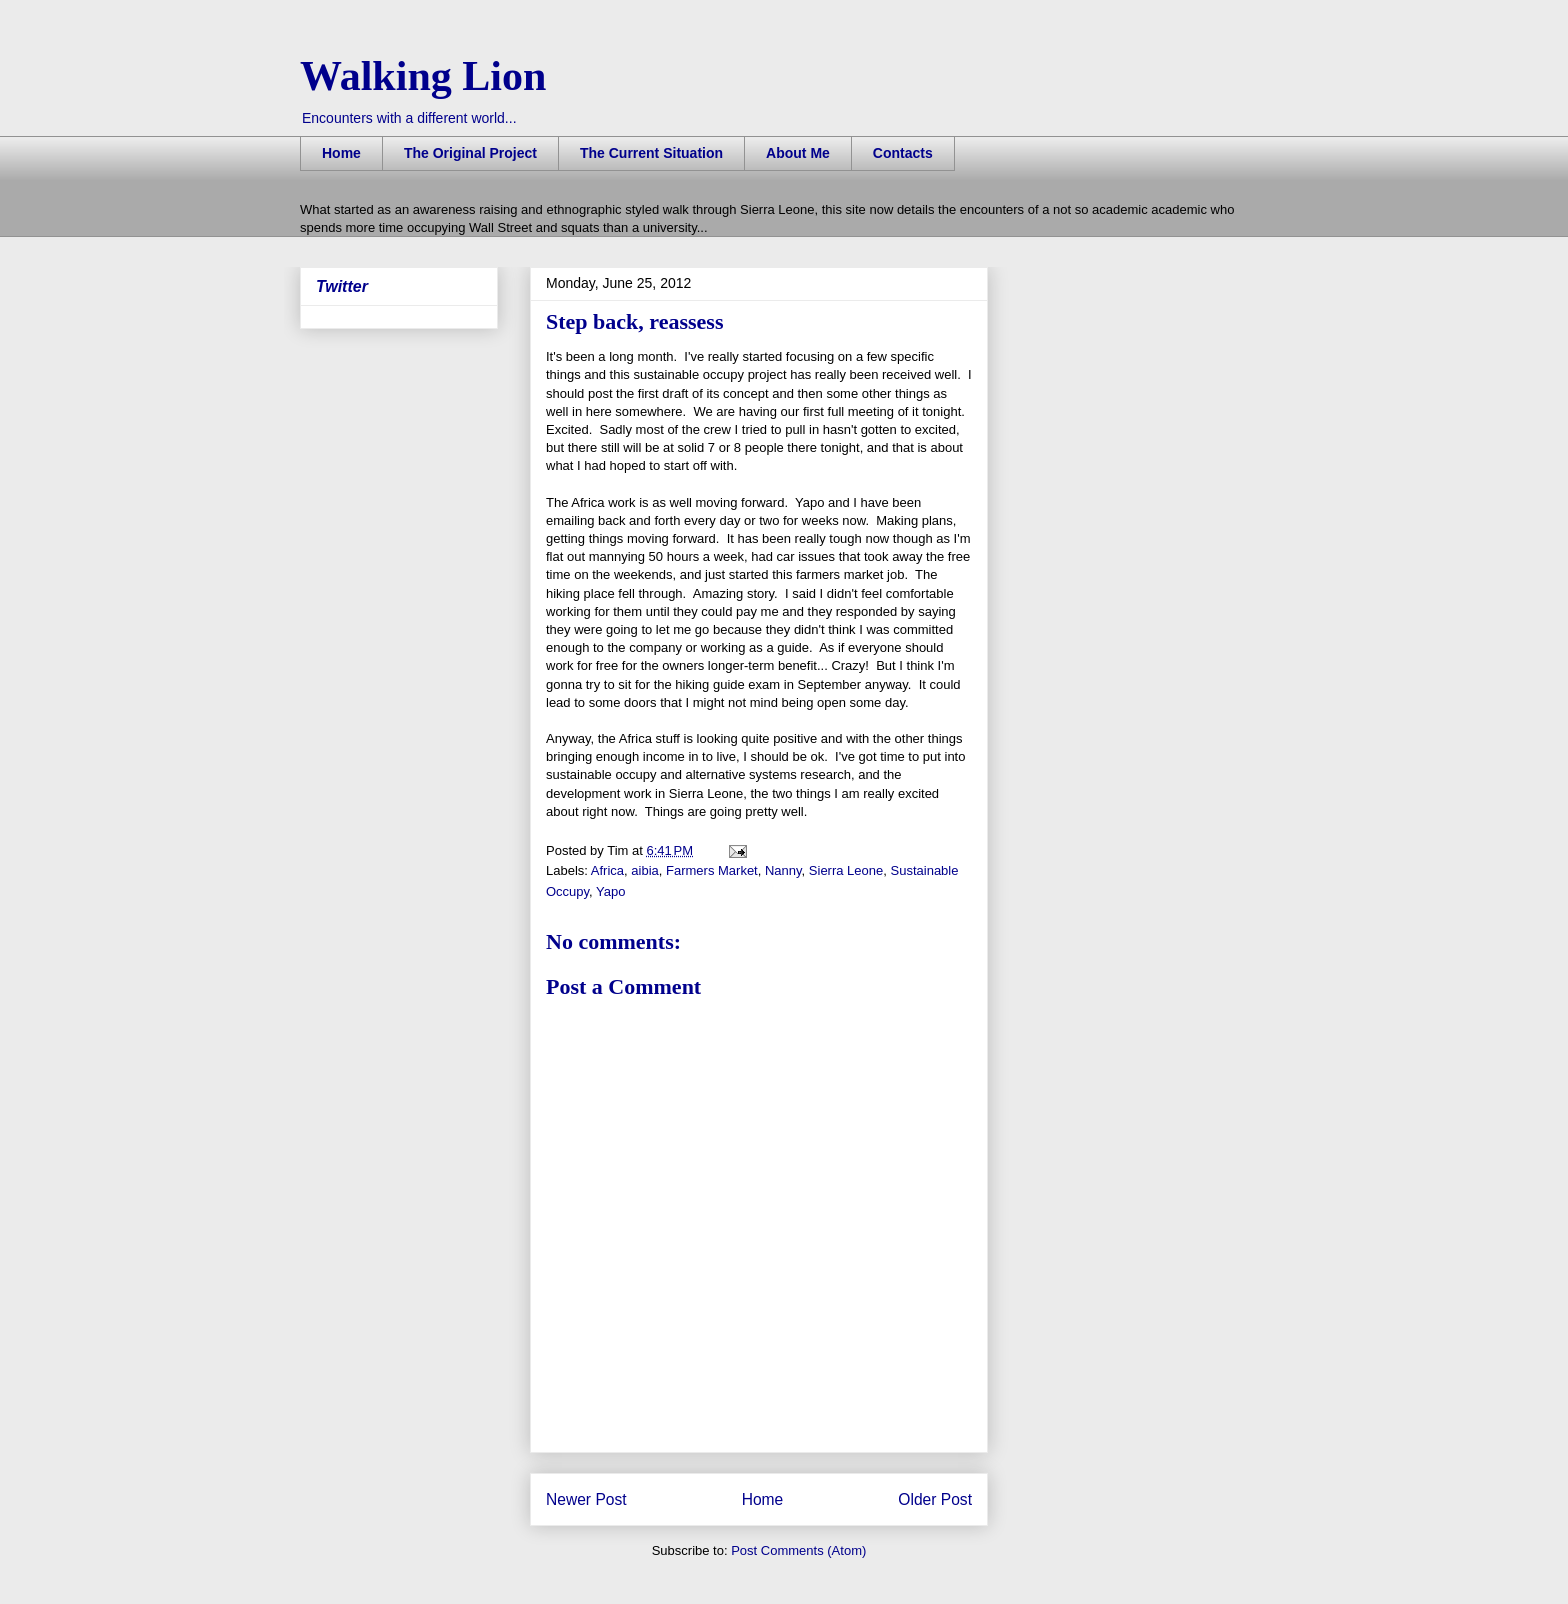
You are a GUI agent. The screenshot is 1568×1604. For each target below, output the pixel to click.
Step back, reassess (634, 321)
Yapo (610, 891)
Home (341, 153)
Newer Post (586, 1499)
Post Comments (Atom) (798, 1550)
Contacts (903, 153)
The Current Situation (651, 153)
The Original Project (470, 153)
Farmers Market (712, 870)
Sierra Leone (846, 870)
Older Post (935, 1499)
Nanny (783, 870)
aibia (644, 870)
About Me (798, 153)
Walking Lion (423, 76)
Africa (607, 870)
